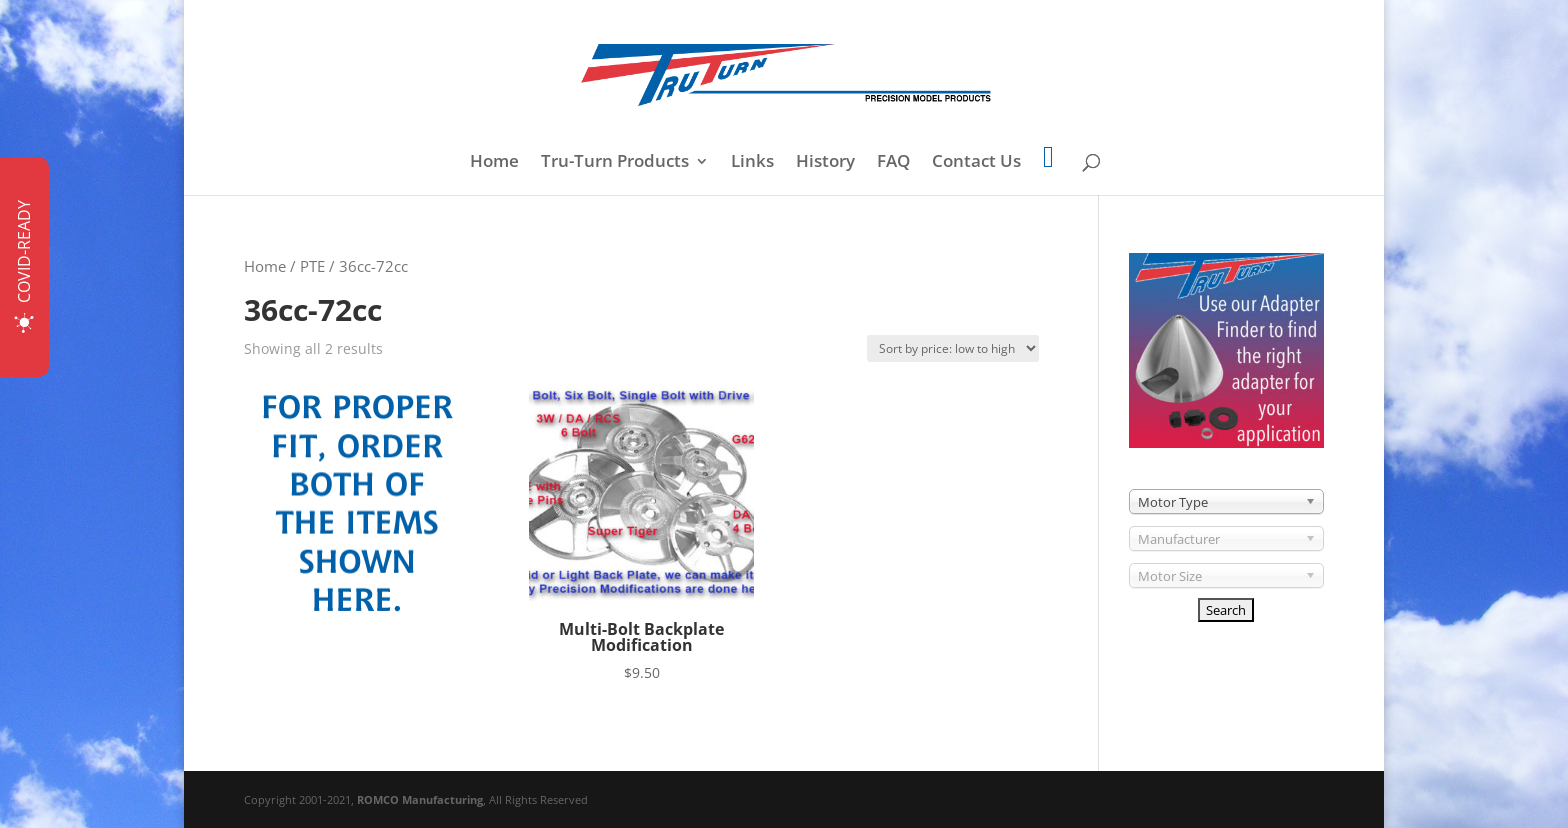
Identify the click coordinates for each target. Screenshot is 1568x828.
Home (494, 163)
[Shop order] (953, 348)
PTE (312, 266)
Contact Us (976, 163)
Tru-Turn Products (615, 163)
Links (752, 163)
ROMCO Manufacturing (420, 799)
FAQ (893, 163)
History (825, 163)
